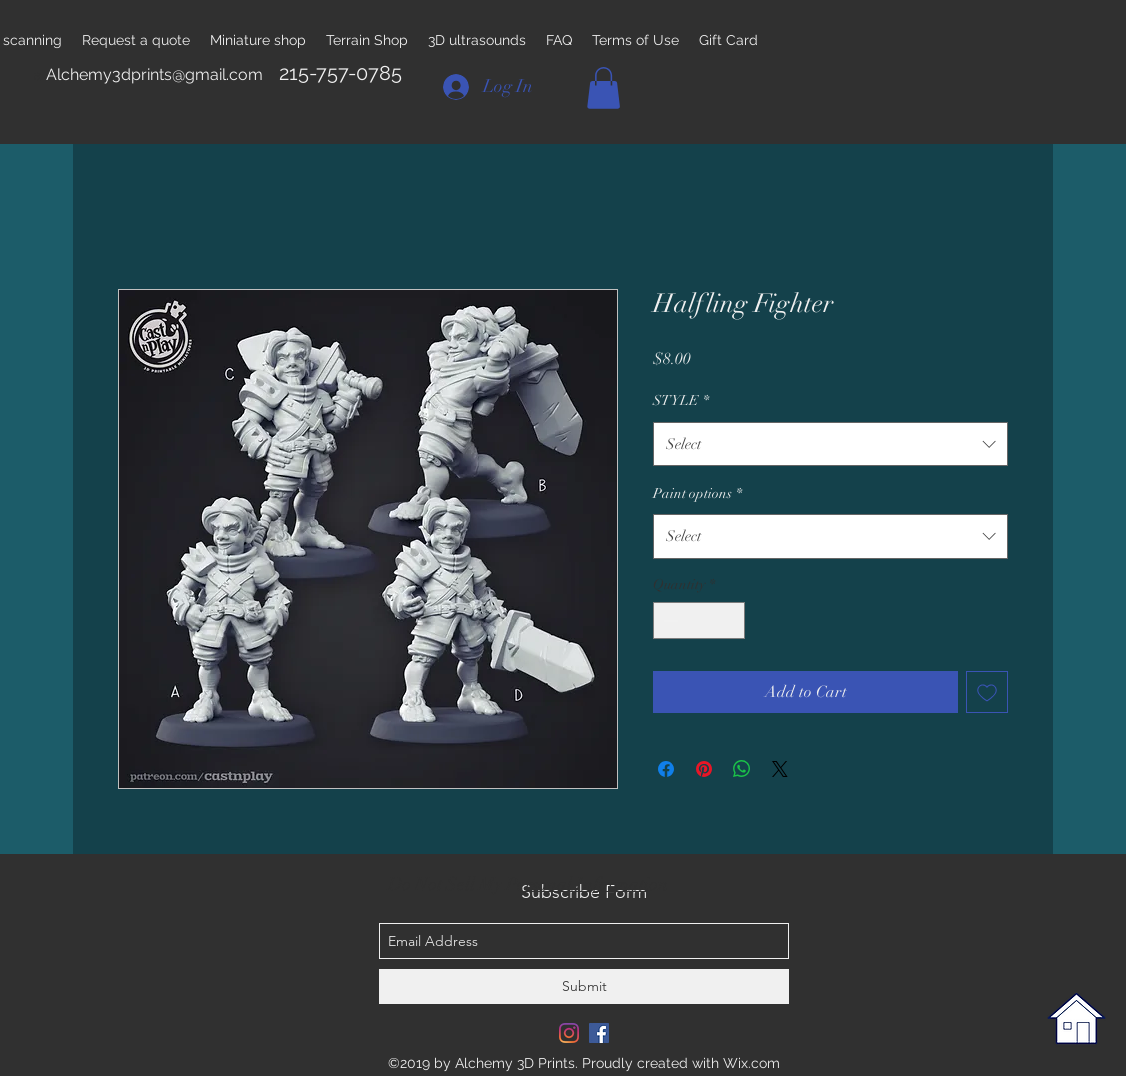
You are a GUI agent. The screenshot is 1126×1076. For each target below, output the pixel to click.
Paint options (697, 493)
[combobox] (830, 444)
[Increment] (729, 620)
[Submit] (584, 986)
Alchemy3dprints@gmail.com (154, 74)
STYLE (681, 400)
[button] (603, 88)
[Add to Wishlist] (987, 692)
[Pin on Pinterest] (704, 769)
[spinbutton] (699, 620)
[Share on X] (780, 769)
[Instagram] (569, 1033)
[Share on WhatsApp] (742, 769)
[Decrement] (668, 620)
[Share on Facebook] (666, 769)
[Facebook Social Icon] (599, 1033)
